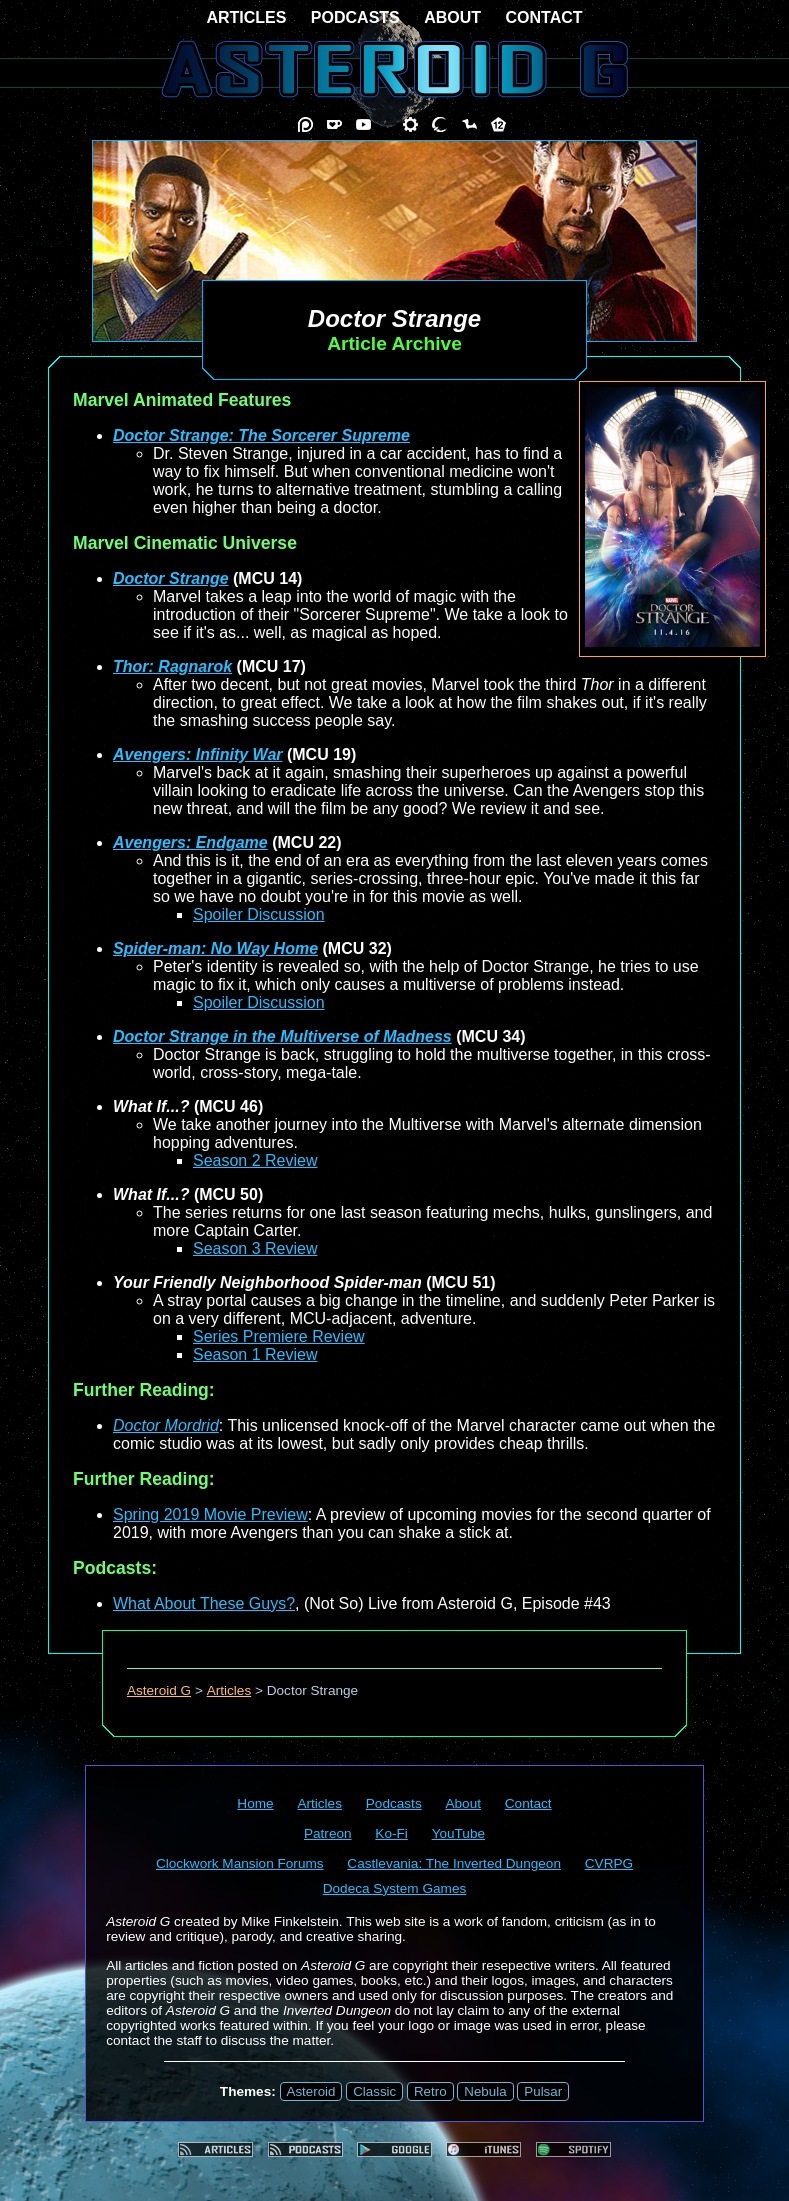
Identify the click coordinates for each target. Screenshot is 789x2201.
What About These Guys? (204, 1603)
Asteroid (311, 2091)
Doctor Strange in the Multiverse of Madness (282, 1036)
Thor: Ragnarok (172, 666)
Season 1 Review (255, 1354)
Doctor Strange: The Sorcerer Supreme (261, 435)
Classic (374, 2091)
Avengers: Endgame (190, 842)
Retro (430, 2091)
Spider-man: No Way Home (215, 948)
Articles (229, 1690)
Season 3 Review (255, 1248)
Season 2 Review (255, 1160)
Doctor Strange (171, 578)
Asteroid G (159, 1690)
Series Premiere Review (279, 1336)
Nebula (485, 2091)
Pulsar (543, 2091)
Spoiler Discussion (259, 914)
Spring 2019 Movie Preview (210, 1514)
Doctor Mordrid (166, 1425)
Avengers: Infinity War (198, 754)
